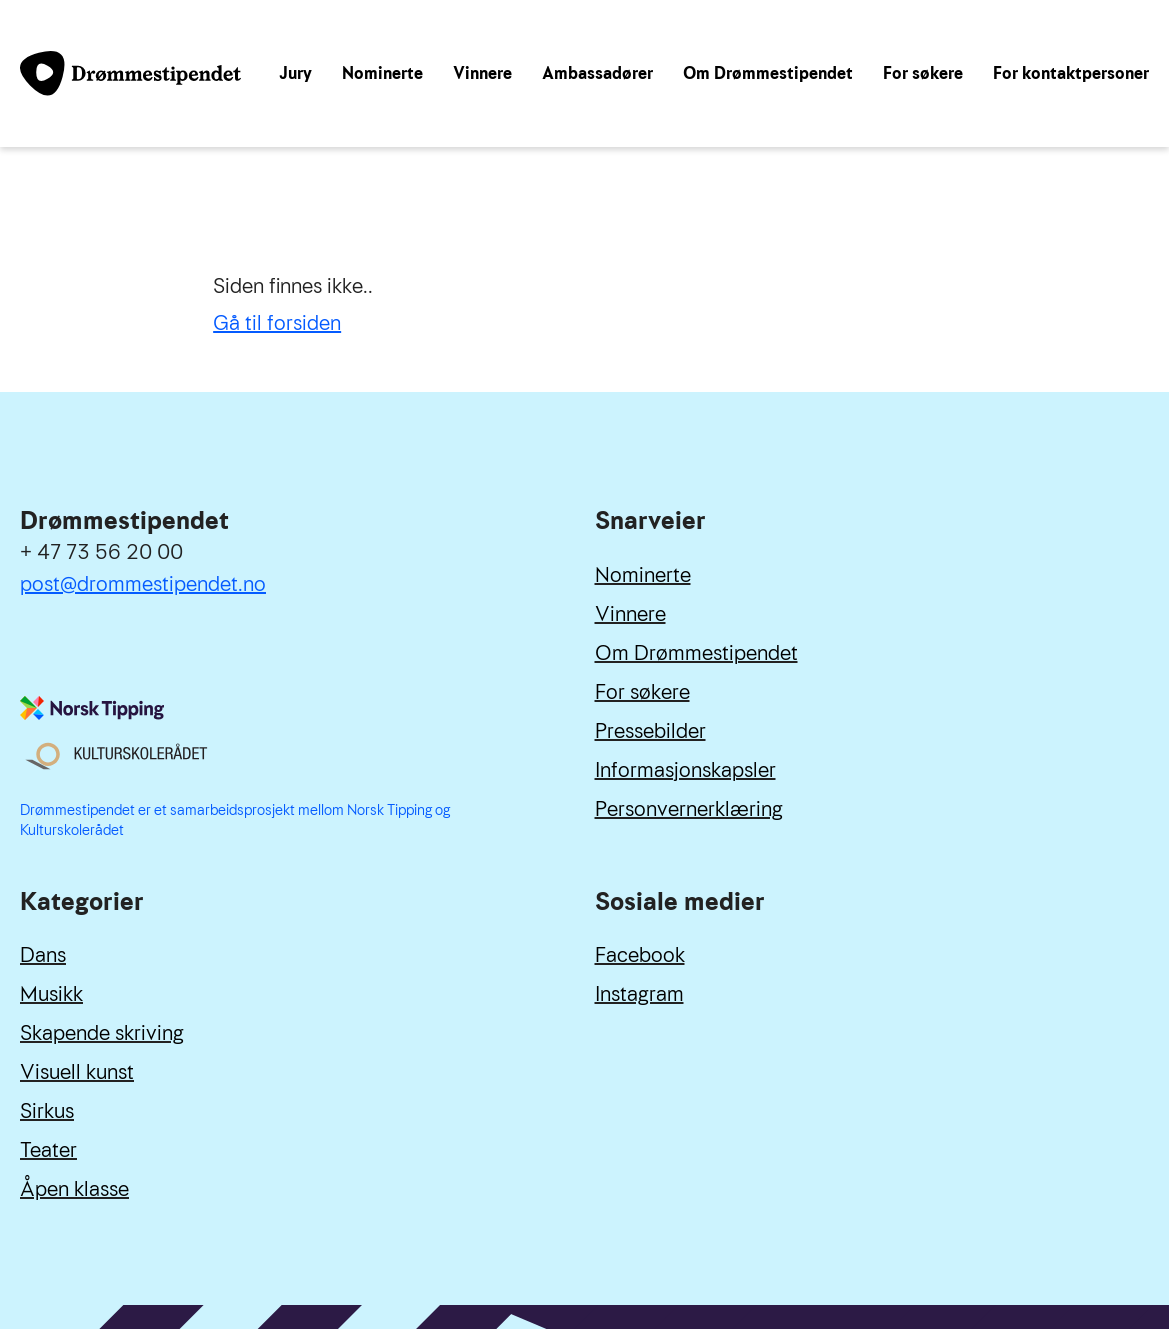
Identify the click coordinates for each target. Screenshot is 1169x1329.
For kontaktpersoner (1071, 73)
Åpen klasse (74, 1189)
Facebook (640, 955)
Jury (295, 73)
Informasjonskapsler (685, 770)
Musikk (51, 994)
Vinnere (482, 73)
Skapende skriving (102, 1033)
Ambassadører (597, 73)
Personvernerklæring (689, 809)
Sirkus (47, 1111)
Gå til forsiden (277, 323)
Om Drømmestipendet (768, 73)
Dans (43, 955)
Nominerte (382, 73)
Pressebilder (650, 731)
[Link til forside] (130, 73)
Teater (48, 1150)
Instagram (639, 994)
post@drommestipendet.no (143, 584)
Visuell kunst (77, 1072)
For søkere (923, 73)
